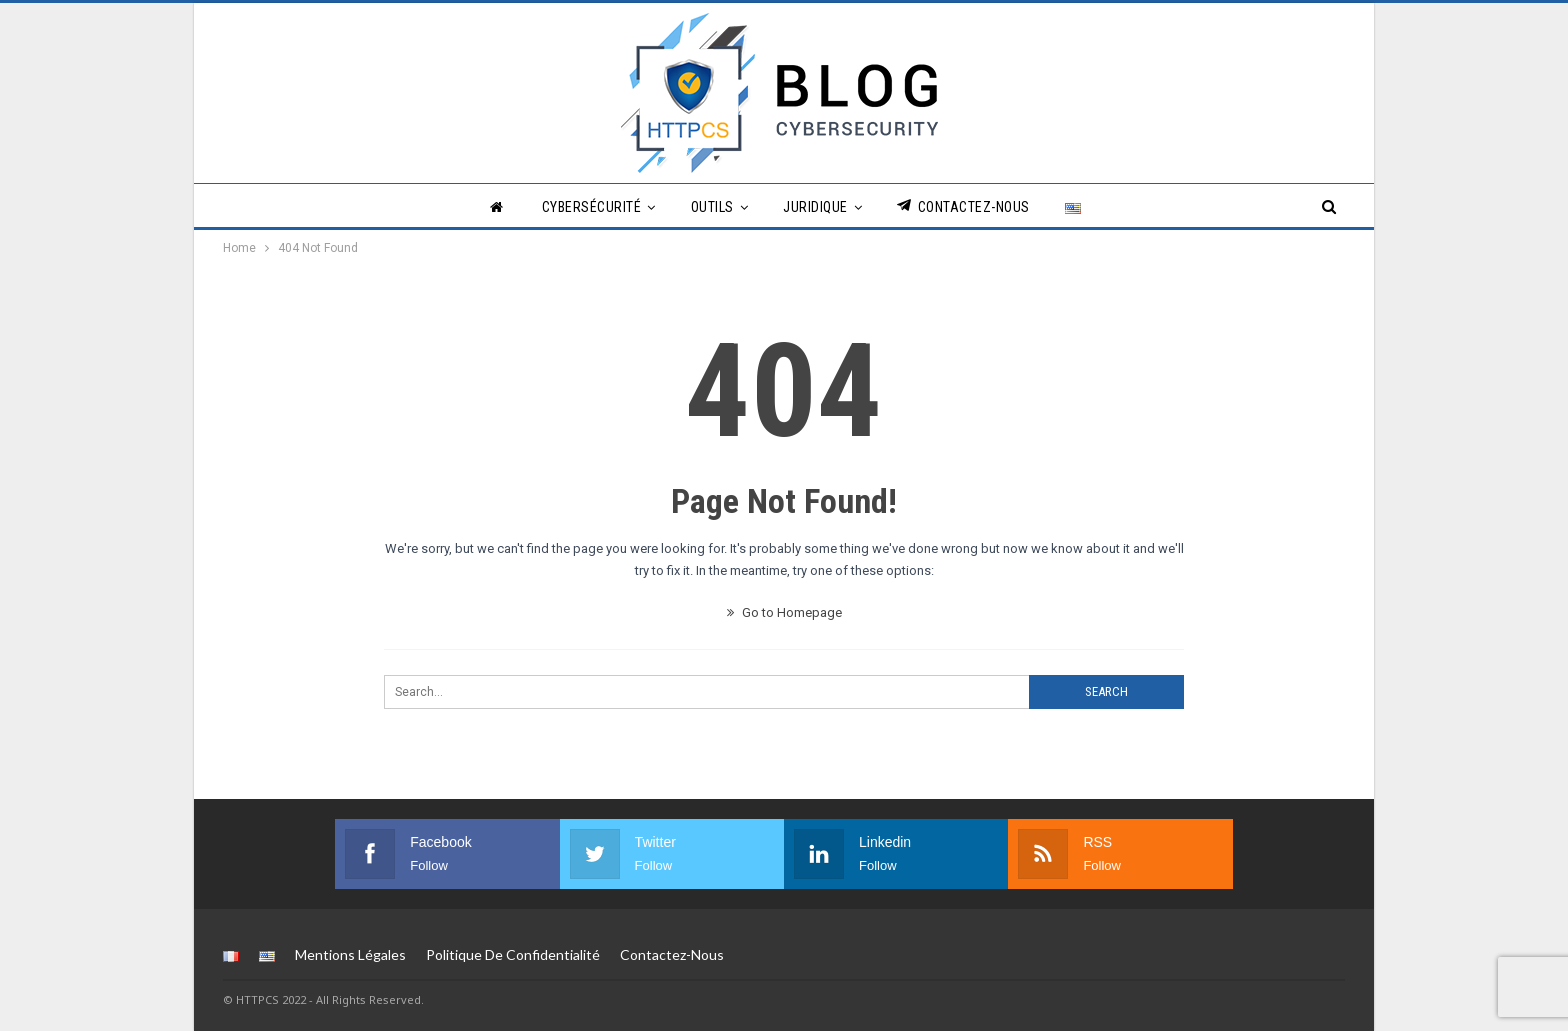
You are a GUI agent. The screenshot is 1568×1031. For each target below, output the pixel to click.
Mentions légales (350, 954)
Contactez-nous (963, 206)
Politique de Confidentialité (513, 954)
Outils (712, 207)
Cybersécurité (592, 207)
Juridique (815, 207)
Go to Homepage (784, 612)
